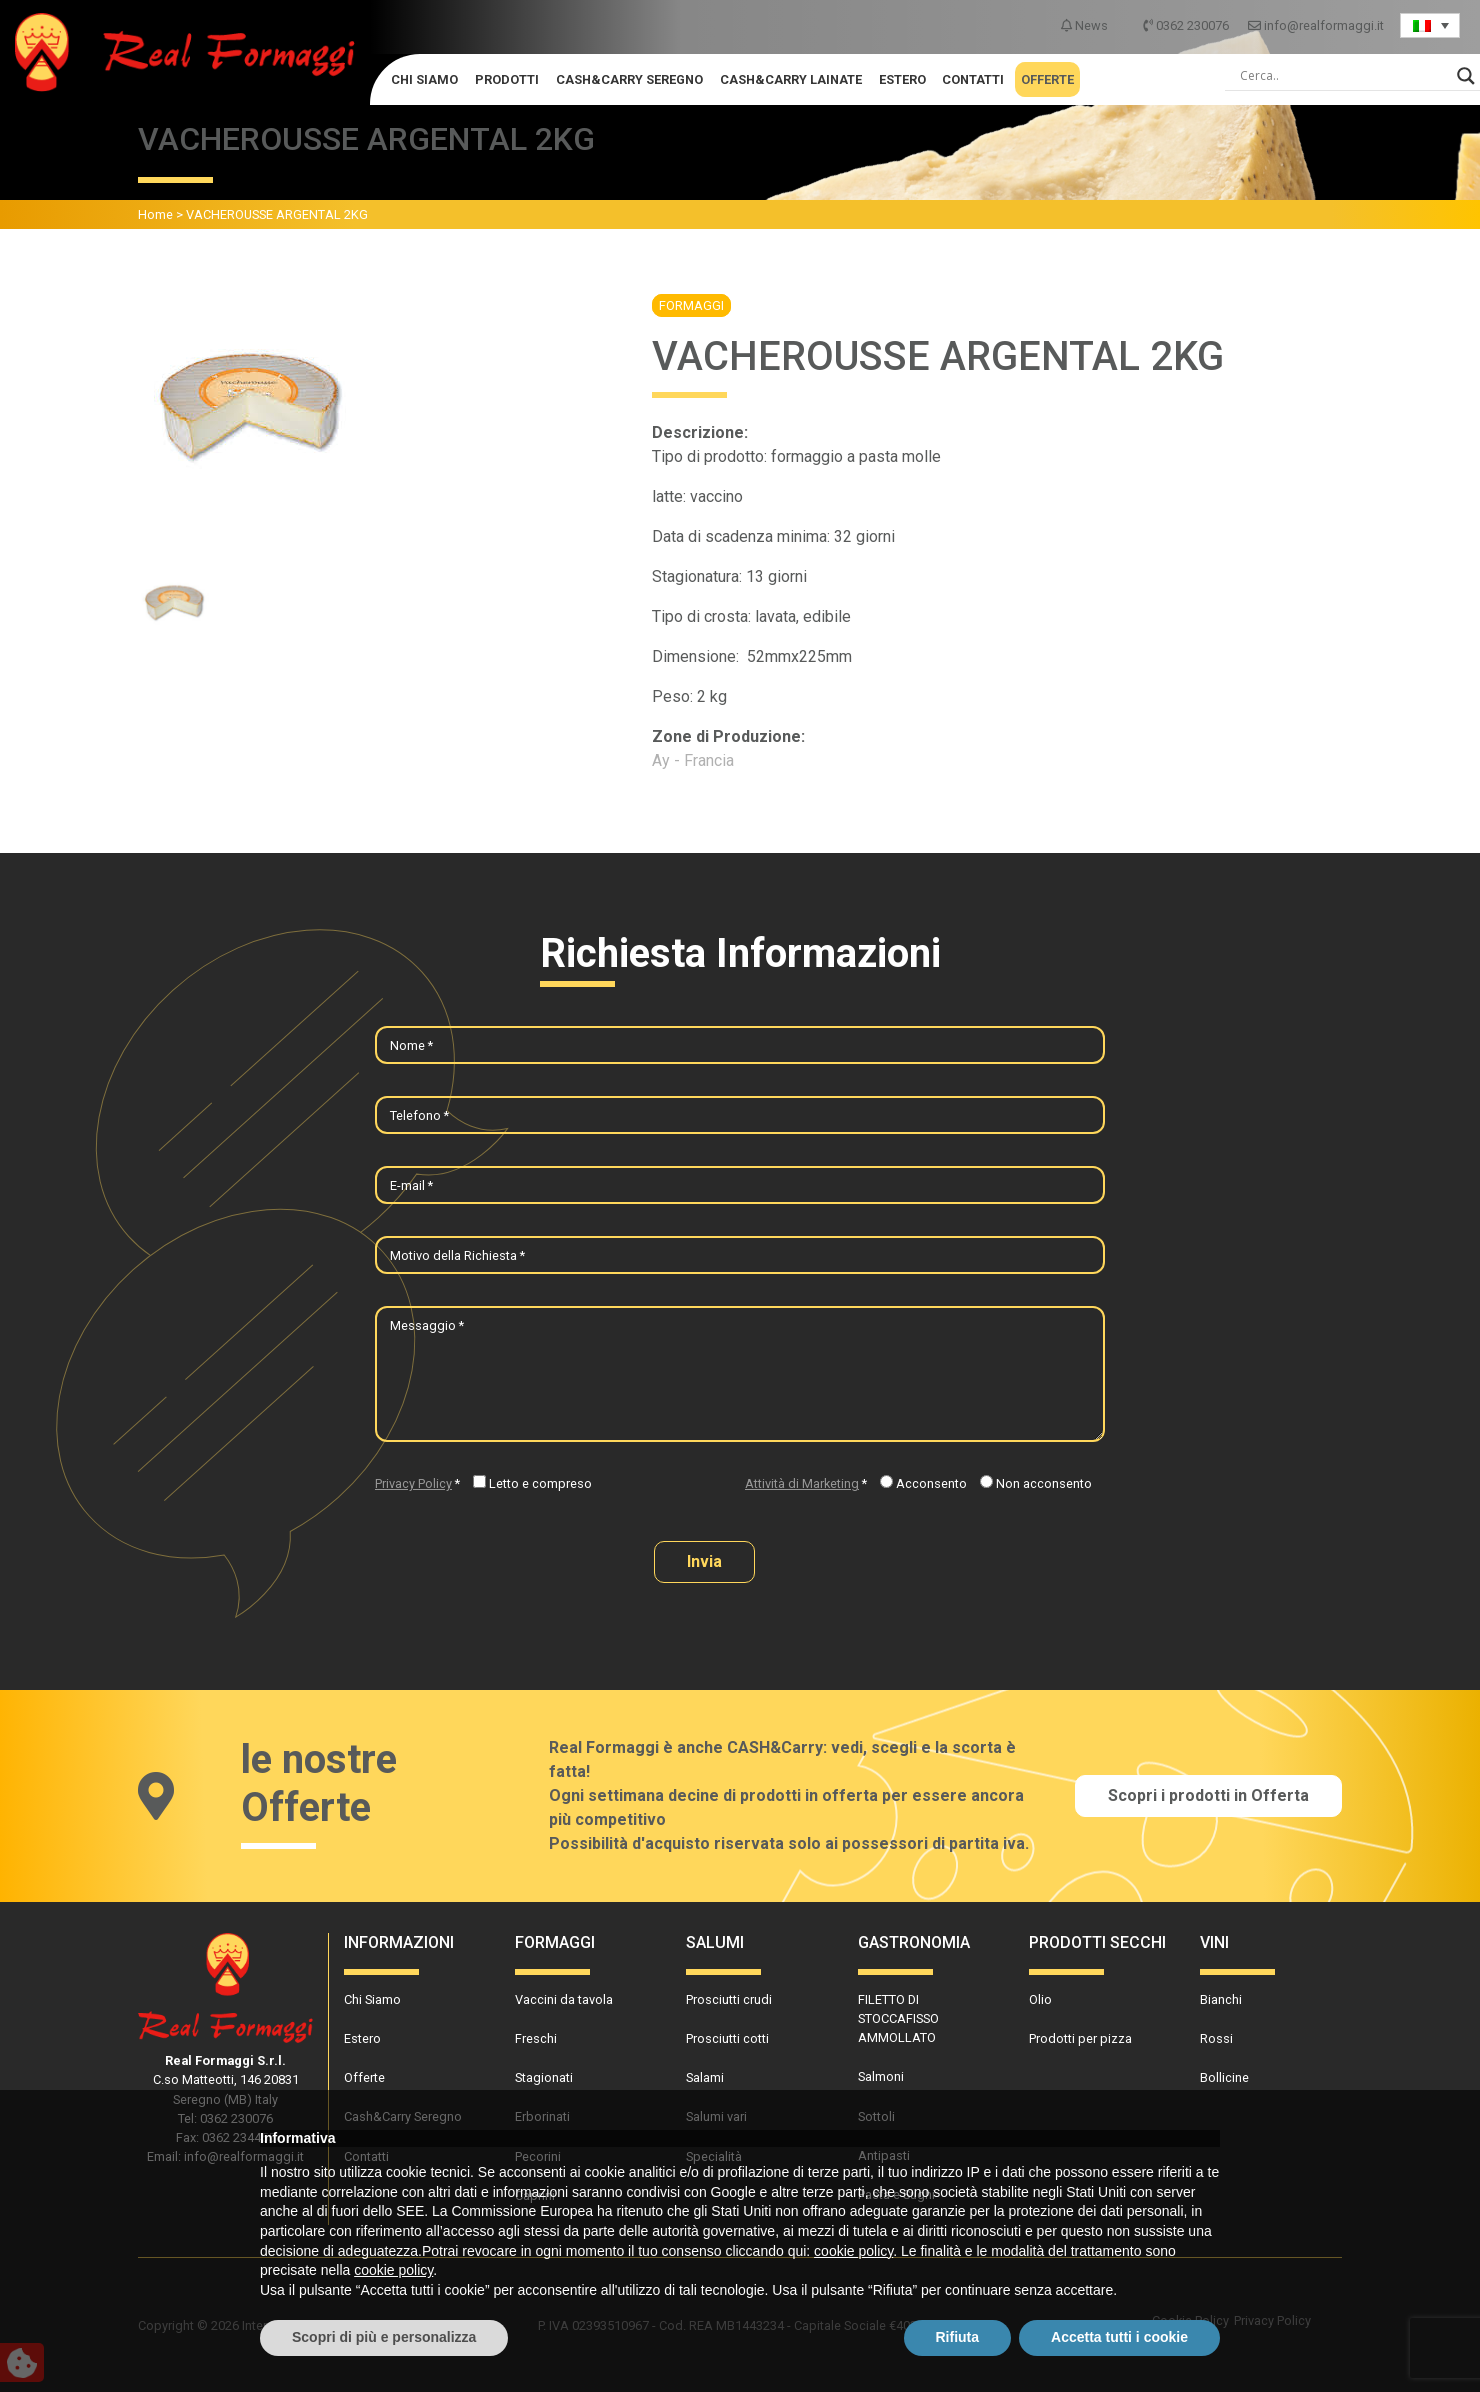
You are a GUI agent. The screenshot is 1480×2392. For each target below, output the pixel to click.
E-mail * (411, 1185)
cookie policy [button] (853, 2251)
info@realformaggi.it (1316, 25)
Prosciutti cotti (727, 2038)
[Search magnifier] (1466, 76)
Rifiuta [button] (958, 2337)
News (1086, 25)
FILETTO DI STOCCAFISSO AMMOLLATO (898, 2018)
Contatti (973, 79)
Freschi (536, 2038)
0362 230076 (1187, 25)
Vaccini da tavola (564, 1999)
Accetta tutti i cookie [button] (1119, 2337)
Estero (902, 79)
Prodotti (507, 79)
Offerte (1047, 79)
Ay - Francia (693, 760)
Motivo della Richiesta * (457, 1255)
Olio (1040, 1999)
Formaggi (691, 305)
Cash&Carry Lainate (791, 79)
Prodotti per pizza (1080, 2038)
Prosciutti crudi (729, 1999)
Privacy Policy (413, 1483)
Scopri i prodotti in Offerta (1208, 1795)
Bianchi (1221, 1999)
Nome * (411, 1045)
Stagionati (544, 2077)
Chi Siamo (424, 79)
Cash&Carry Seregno (629, 79)
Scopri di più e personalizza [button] (384, 2337)
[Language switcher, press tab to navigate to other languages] (1430, 25)
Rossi (1216, 2038)
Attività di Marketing (802, 1483)
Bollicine (1224, 2077)
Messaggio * (427, 1325)
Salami (705, 2077)
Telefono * (419, 1115)
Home (155, 214)
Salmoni (881, 2076)
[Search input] (1343, 76)
